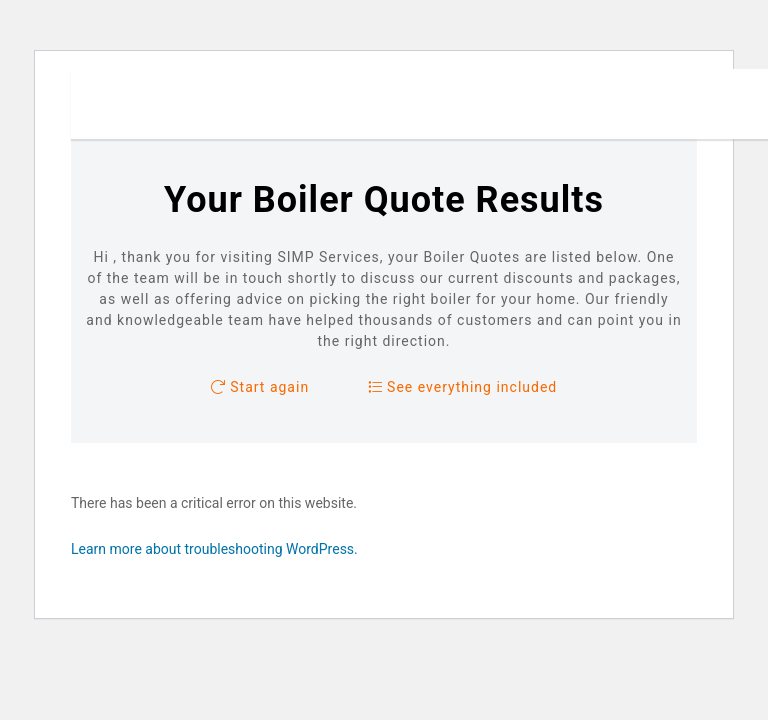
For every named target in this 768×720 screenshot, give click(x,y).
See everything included (463, 387)
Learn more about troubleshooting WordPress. (214, 549)
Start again (260, 387)
